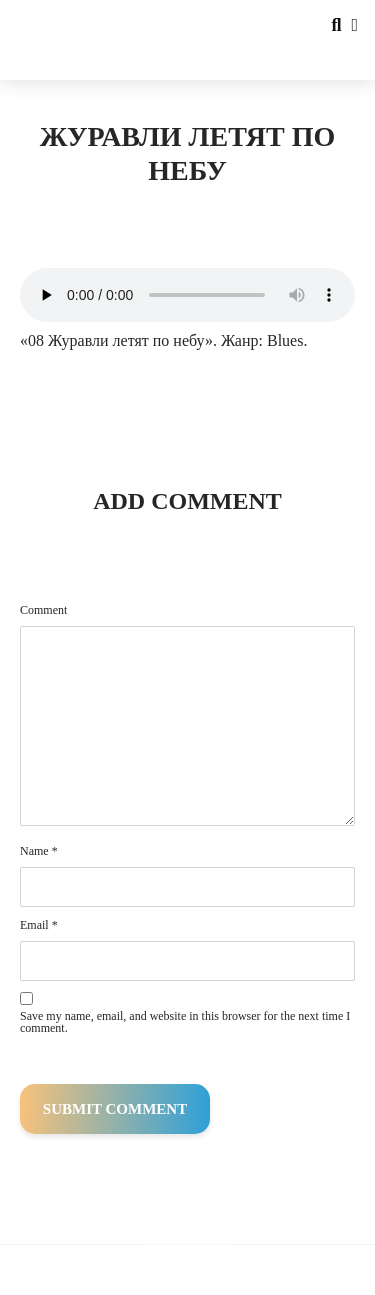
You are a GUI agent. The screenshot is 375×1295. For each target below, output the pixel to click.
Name (39, 851)
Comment (43, 610)
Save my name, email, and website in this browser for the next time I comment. (185, 1022)
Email (39, 925)
